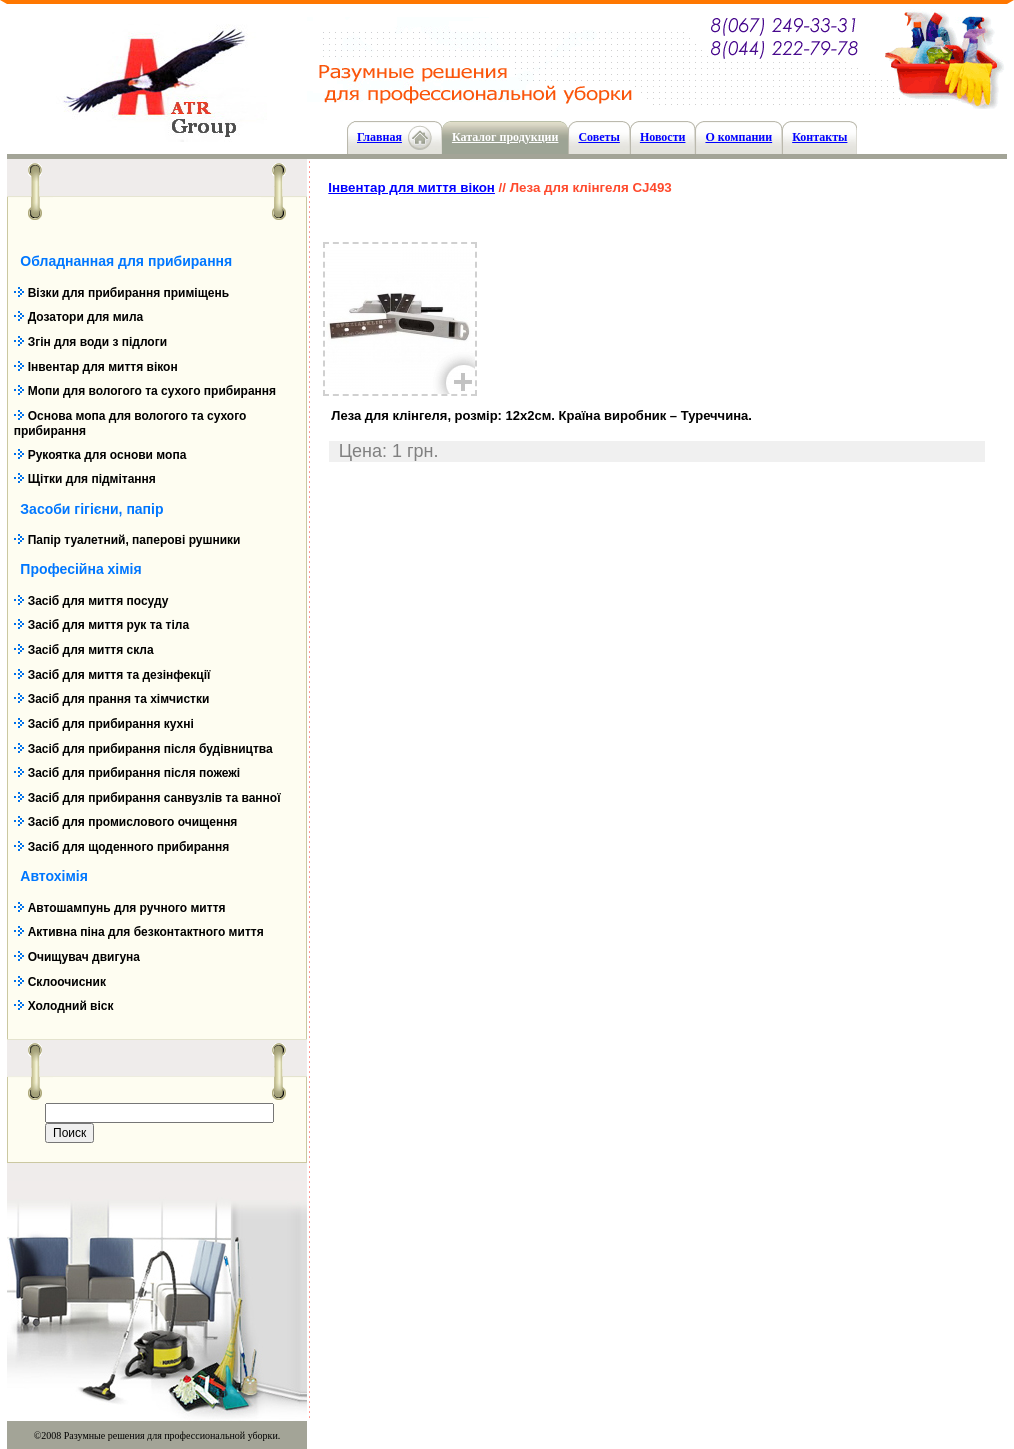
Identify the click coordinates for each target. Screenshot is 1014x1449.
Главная (379, 137)
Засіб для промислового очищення (133, 822)
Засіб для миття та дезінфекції (119, 675)
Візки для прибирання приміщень (128, 293)
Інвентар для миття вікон (103, 367)
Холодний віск (71, 1006)
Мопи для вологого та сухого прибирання (152, 391)
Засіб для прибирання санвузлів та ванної (154, 798)
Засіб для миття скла (91, 650)
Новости (663, 137)
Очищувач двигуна (84, 957)
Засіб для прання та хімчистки (119, 699)
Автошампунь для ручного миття (127, 908)
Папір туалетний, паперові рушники (134, 540)
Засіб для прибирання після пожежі (134, 773)
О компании (738, 137)
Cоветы (598, 137)
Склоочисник (67, 982)
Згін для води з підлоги (97, 342)
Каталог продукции (505, 137)
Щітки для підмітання (92, 479)
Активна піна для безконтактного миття (146, 932)
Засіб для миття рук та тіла (108, 625)
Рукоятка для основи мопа (107, 455)
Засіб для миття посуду (98, 601)
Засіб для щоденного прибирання (129, 847)
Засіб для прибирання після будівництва (150, 749)
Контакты (819, 137)
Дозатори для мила (86, 317)
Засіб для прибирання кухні (111, 724)
